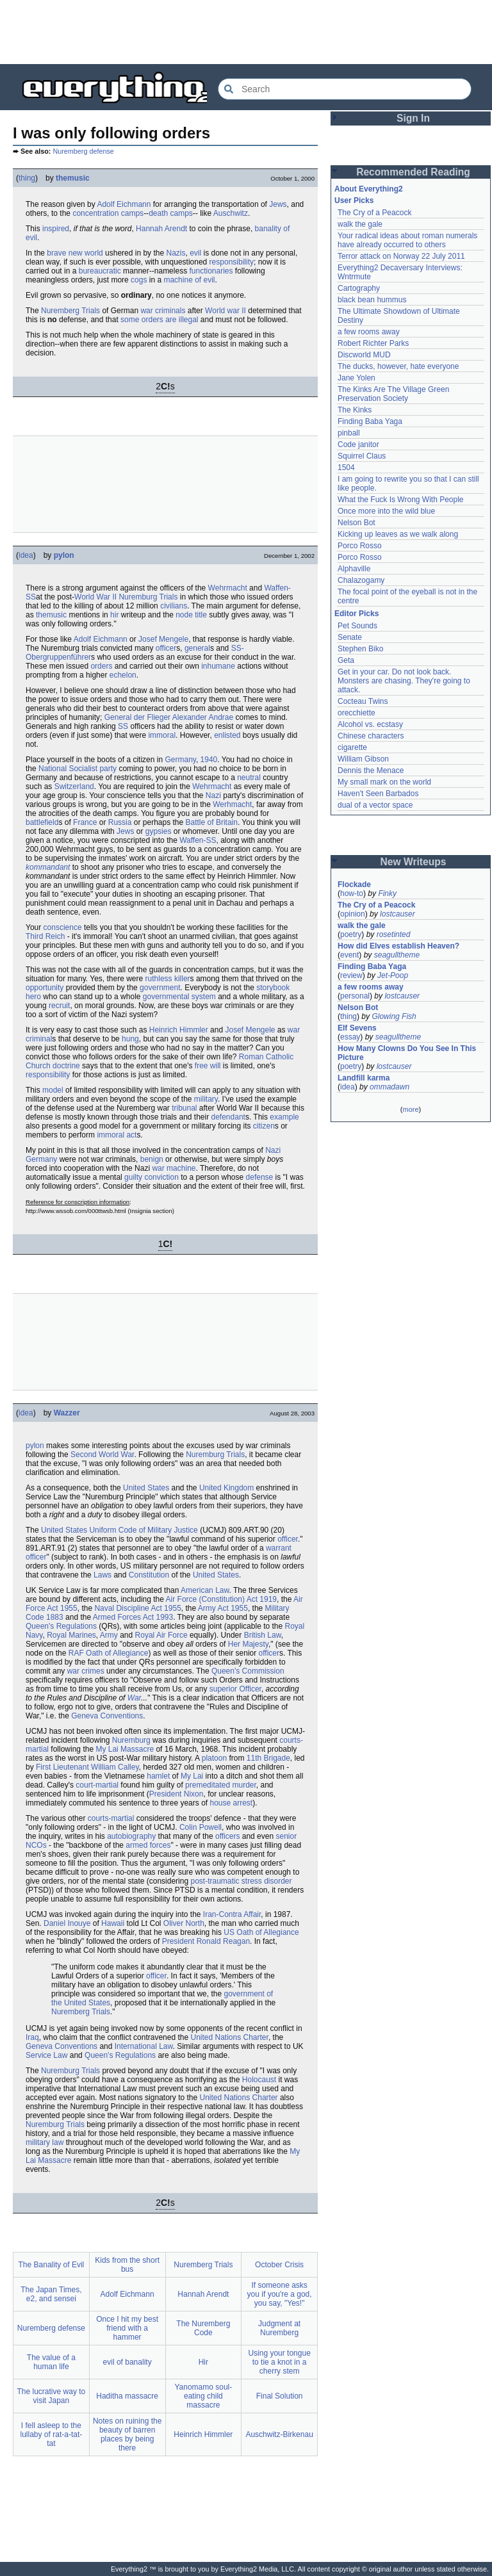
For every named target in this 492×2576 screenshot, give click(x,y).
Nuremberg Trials (70, 310)
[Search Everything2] (345, 89)
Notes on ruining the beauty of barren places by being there (127, 2434)
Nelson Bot (356, 522)
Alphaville (354, 568)
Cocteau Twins (363, 701)
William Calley (114, 1767)
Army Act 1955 (223, 1608)
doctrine (66, 1065)
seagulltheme (397, 954)
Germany (180, 759)
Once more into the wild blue (386, 511)
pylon (64, 555)
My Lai (192, 1776)
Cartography (359, 288)
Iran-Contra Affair (232, 1914)
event (349, 954)
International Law (144, 2046)
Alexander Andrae (202, 717)
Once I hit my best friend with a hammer (127, 2328)
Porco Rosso (360, 545)
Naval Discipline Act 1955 (137, 1608)
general (197, 648)
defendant (228, 1117)
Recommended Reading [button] (413, 172)
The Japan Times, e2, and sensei (50, 2294)
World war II (225, 310)
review (351, 975)
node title (191, 614)
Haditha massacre (127, 2396)
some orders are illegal (159, 319)
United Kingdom (226, 1487)
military (206, 1099)
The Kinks (355, 409)
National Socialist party (77, 768)
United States (146, 1487)
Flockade (354, 884)
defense (260, 1177)
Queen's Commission (247, 1671)
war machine (173, 1168)
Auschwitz (230, 213)
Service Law (46, 2055)
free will (208, 1065)
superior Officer (235, 1688)
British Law (262, 1635)
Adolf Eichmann (124, 204)
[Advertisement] (246, 32)
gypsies (158, 831)
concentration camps (108, 213)
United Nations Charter (229, 2037)
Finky (387, 893)
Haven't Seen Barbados (378, 793)
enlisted (227, 735)
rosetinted (394, 934)
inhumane (218, 666)
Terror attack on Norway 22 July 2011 (401, 256)
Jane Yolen (356, 377)
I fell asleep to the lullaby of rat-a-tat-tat (51, 2434)
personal (355, 995)
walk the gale (360, 224)
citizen (264, 1125)
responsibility (231, 261)
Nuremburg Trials (148, 596)
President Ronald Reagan (206, 1941)
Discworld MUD (364, 354)
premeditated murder (220, 1785)
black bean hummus (372, 299)
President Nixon (176, 1793)
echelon (123, 675)
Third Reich (45, 936)
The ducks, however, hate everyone (398, 366)
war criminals (162, 310)
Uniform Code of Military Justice (143, 1530)
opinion (352, 913)
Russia (120, 822)
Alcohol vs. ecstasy (370, 724)
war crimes (85, 1671)
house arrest (230, 1802)
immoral (162, 735)
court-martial (97, 1785)
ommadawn (389, 1086)
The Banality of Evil (52, 2264)
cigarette (352, 747)
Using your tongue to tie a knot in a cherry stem (279, 2362)
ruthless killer (167, 978)
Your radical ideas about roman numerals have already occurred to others (407, 240)
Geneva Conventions (107, 1715)
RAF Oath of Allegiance (109, 1653)
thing (27, 178)
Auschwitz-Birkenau (279, 2434)
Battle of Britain (212, 822)
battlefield (42, 822)
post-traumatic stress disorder (240, 1881)
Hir (203, 2362)
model (52, 1090)
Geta (346, 660)
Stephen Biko (360, 648)
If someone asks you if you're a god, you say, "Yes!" (279, 2294)
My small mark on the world (384, 782)
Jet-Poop (392, 975)
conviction (161, 1177)
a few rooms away (369, 331)
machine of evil (189, 279)
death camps (171, 213)
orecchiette (356, 712)
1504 (346, 467)
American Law (205, 1590)
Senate (350, 637)
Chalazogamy (361, 580)
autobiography (131, 1836)
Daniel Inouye (67, 1923)
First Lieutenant (62, 1767)
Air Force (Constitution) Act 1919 (221, 1599)
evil (195, 253)
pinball (349, 432)
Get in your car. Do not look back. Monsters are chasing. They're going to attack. (404, 680)
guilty (133, 1177)
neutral (249, 777)
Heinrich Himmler (178, 1029)
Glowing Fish (394, 1016)
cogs (139, 279)
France (85, 822)
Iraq (32, 2037)
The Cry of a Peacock (374, 212)
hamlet (158, 1776)
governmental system (179, 996)
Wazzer (67, 1412)
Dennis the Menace (371, 770)
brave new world (74, 253)
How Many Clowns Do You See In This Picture (407, 1053)
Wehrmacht (227, 587)
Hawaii (112, 1923)
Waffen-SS (197, 840)
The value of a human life (51, 2362)
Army (109, 1635)
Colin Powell (200, 1827)
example (284, 1117)
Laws (102, 1574)
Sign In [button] (413, 118)
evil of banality (127, 2362)
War (134, 1697)
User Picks (353, 200)
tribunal (184, 1108)
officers (227, 1836)
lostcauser (397, 913)
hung (130, 1038)
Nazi (213, 795)
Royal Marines (71, 1635)
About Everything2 (368, 188)
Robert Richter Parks (373, 343)
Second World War (102, 1454)
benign (151, 1159)
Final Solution (279, 2396)
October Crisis (279, 2264)
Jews (277, 204)
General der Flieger (137, 717)
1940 (209, 759)
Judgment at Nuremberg (279, 2328)
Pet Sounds (357, 625)
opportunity (44, 987)
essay (350, 1036)
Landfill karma (364, 1077)
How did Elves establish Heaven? (398, 946)
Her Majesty (248, 1644)
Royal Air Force (161, 1635)
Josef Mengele (163, 639)
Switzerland (74, 786)
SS (123, 726)
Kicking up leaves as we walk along (398, 534)
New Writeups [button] (414, 861)
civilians (173, 605)
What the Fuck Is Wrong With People (401, 499)
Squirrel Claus (362, 456)
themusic (73, 178)
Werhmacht (232, 804)
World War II (95, 596)
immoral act (116, 1134)
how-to (351, 893)
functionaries (211, 270)
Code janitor (358, 444)
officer (166, 648)
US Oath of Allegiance (261, 1932)
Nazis (175, 253)
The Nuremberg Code (203, 2328)
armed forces (148, 1845)
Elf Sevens (357, 1027)
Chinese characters (371, 735)
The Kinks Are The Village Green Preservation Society (393, 394)
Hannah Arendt (161, 228)
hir (114, 614)
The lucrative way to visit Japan (51, 2396)
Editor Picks (356, 613)
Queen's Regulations (61, 1626)
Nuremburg (131, 1740)
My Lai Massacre (124, 1749)
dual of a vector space (375, 805)
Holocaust (259, 2079)
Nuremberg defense (83, 151)
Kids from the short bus (127, 2265)
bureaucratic (100, 270)
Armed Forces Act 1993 (133, 1617)
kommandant (48, 867)
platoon (214, 1758)
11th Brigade (268, 1758)
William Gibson (363, 758)
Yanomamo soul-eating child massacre (203, 2396)
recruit (59, 1005)
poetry (350, 934)
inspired (55, 228)
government (160, 987)
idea (26, 555)
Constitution (149, 1574)
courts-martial (111, 1818)
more (410, 1109)
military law (44, 2142)
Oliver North (183, 1923)
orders (101, 666)
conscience (63, 927)
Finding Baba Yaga (370, 421)
